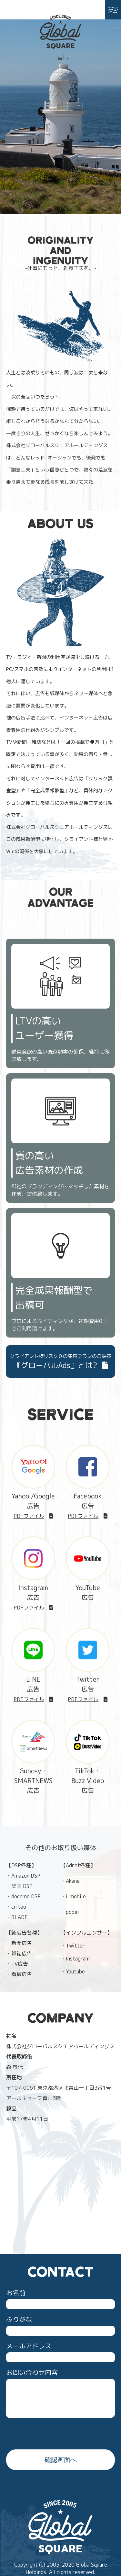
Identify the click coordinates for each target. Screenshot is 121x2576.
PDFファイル (33, 1516)
